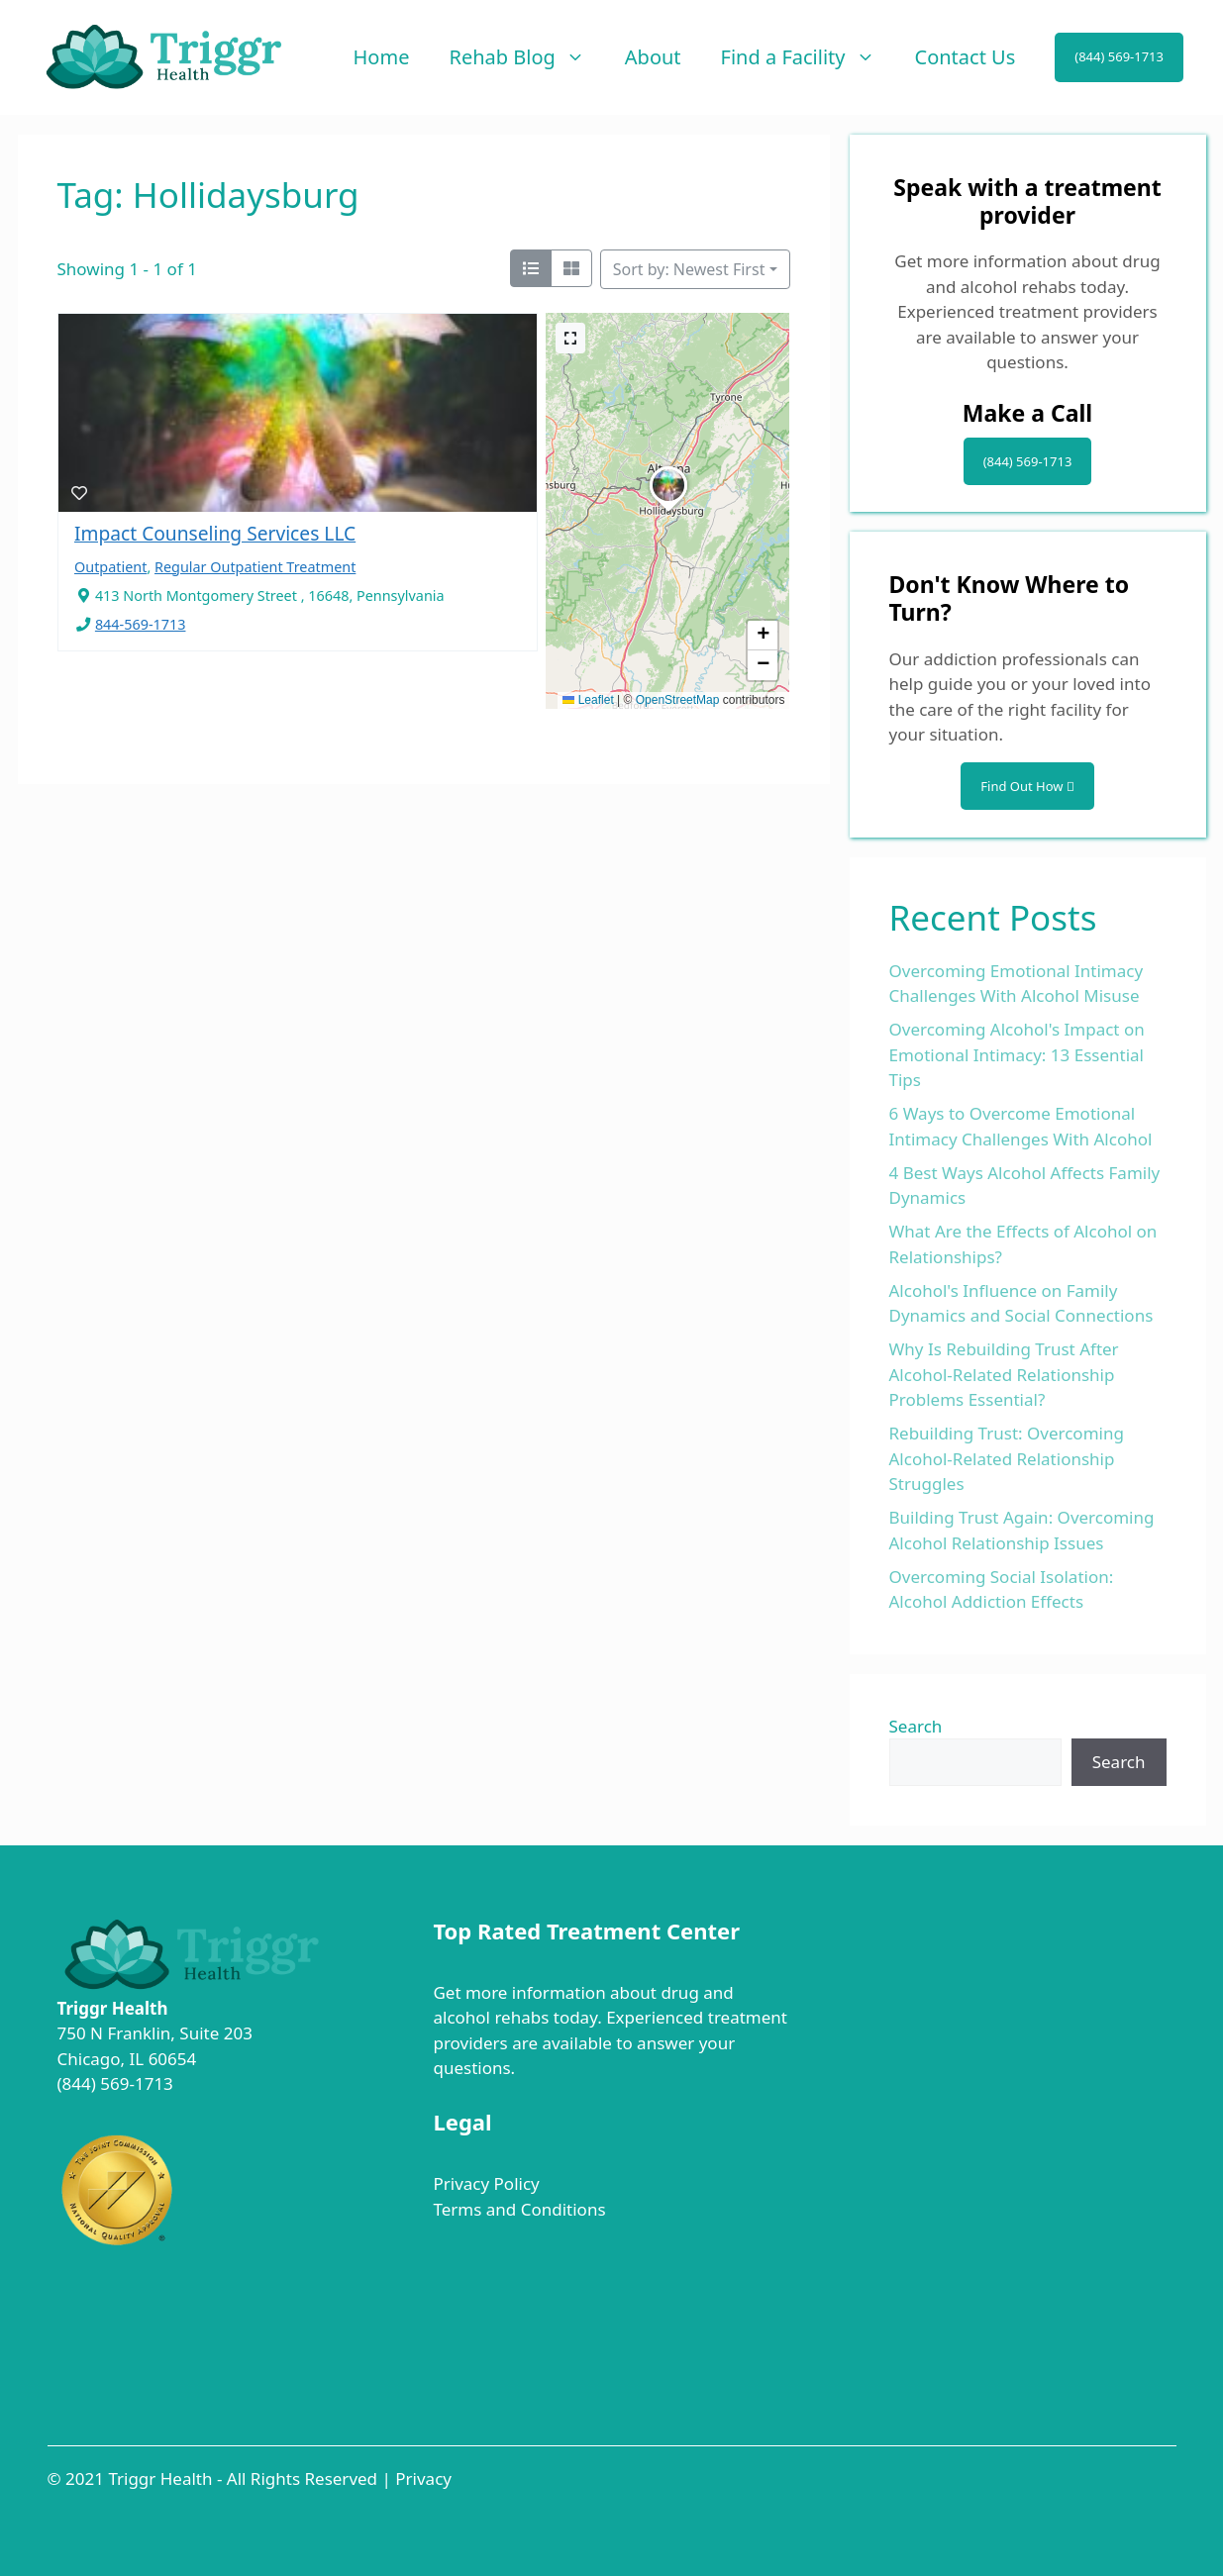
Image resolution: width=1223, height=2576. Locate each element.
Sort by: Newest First (689, 269)
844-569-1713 (139, 624)
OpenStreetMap (678, 700)
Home (382, 57)
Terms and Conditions (519, 2209)
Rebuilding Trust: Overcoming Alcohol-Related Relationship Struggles (1006, 1458)
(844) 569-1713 (1119, 56)
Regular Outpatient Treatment (254, 566)
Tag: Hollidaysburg (208, 194)
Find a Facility (808, 57)
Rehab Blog (526, 57)
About (653, 57)
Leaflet (587, 700)
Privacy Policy (486, 2183)
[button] (668, 512)
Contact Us (965, 57)
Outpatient (110, 566)
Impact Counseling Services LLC (215, 533)
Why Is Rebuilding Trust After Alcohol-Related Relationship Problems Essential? (1004, 1374)
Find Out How (1026, 786)
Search (916, 1726)
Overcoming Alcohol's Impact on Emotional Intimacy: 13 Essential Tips (1017, 1054)
